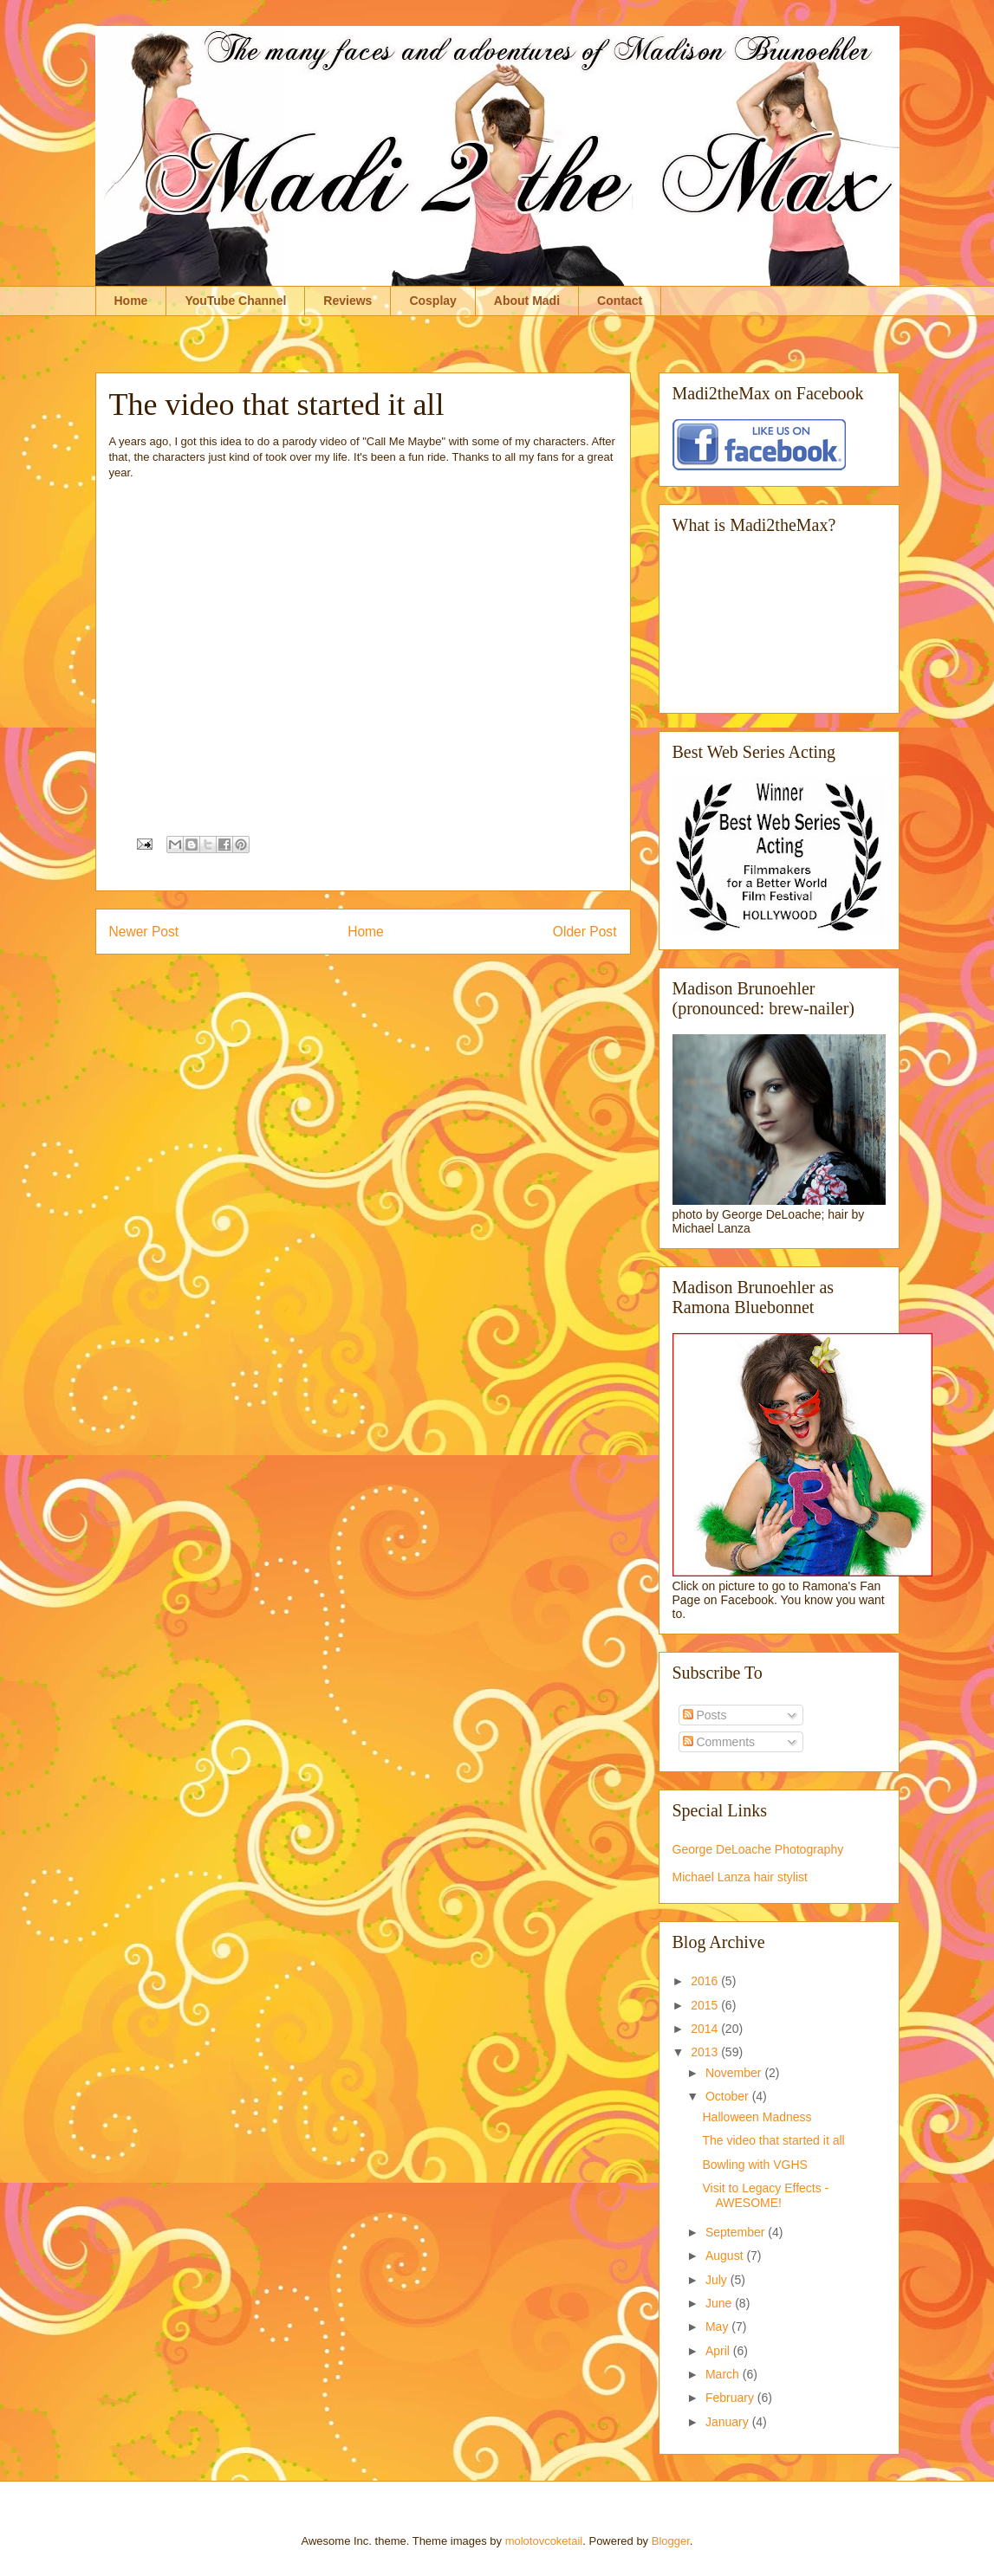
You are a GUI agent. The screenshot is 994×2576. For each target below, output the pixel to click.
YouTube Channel (235, 300)
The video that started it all (773, 2140)
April (719, 2351)
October (728, 2096)
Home (131, 300)
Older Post (585, 931)
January (728, 2422)
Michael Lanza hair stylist (740, 1877)
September (736, 2232)
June (720, 2303)
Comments (719, 1742)
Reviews (347, 300)
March (724, 2374)
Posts (705, 1715)
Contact (619, 300)
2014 (706, 2029)
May (718, 2326)
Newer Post (144, 931)
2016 (706, 1981)
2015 (706, 2005)
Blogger (671, 2540)
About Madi (527, 300)
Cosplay (432, 300)
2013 (706, 2052)
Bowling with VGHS (754, 2164)
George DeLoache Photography (758, 1849)
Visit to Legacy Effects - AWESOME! (765, 2195)
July (718, 2280)
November (734, 2073)
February (731, 2397)
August (725, 2255)
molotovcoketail (544, 2540)
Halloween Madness (756, 2117)
